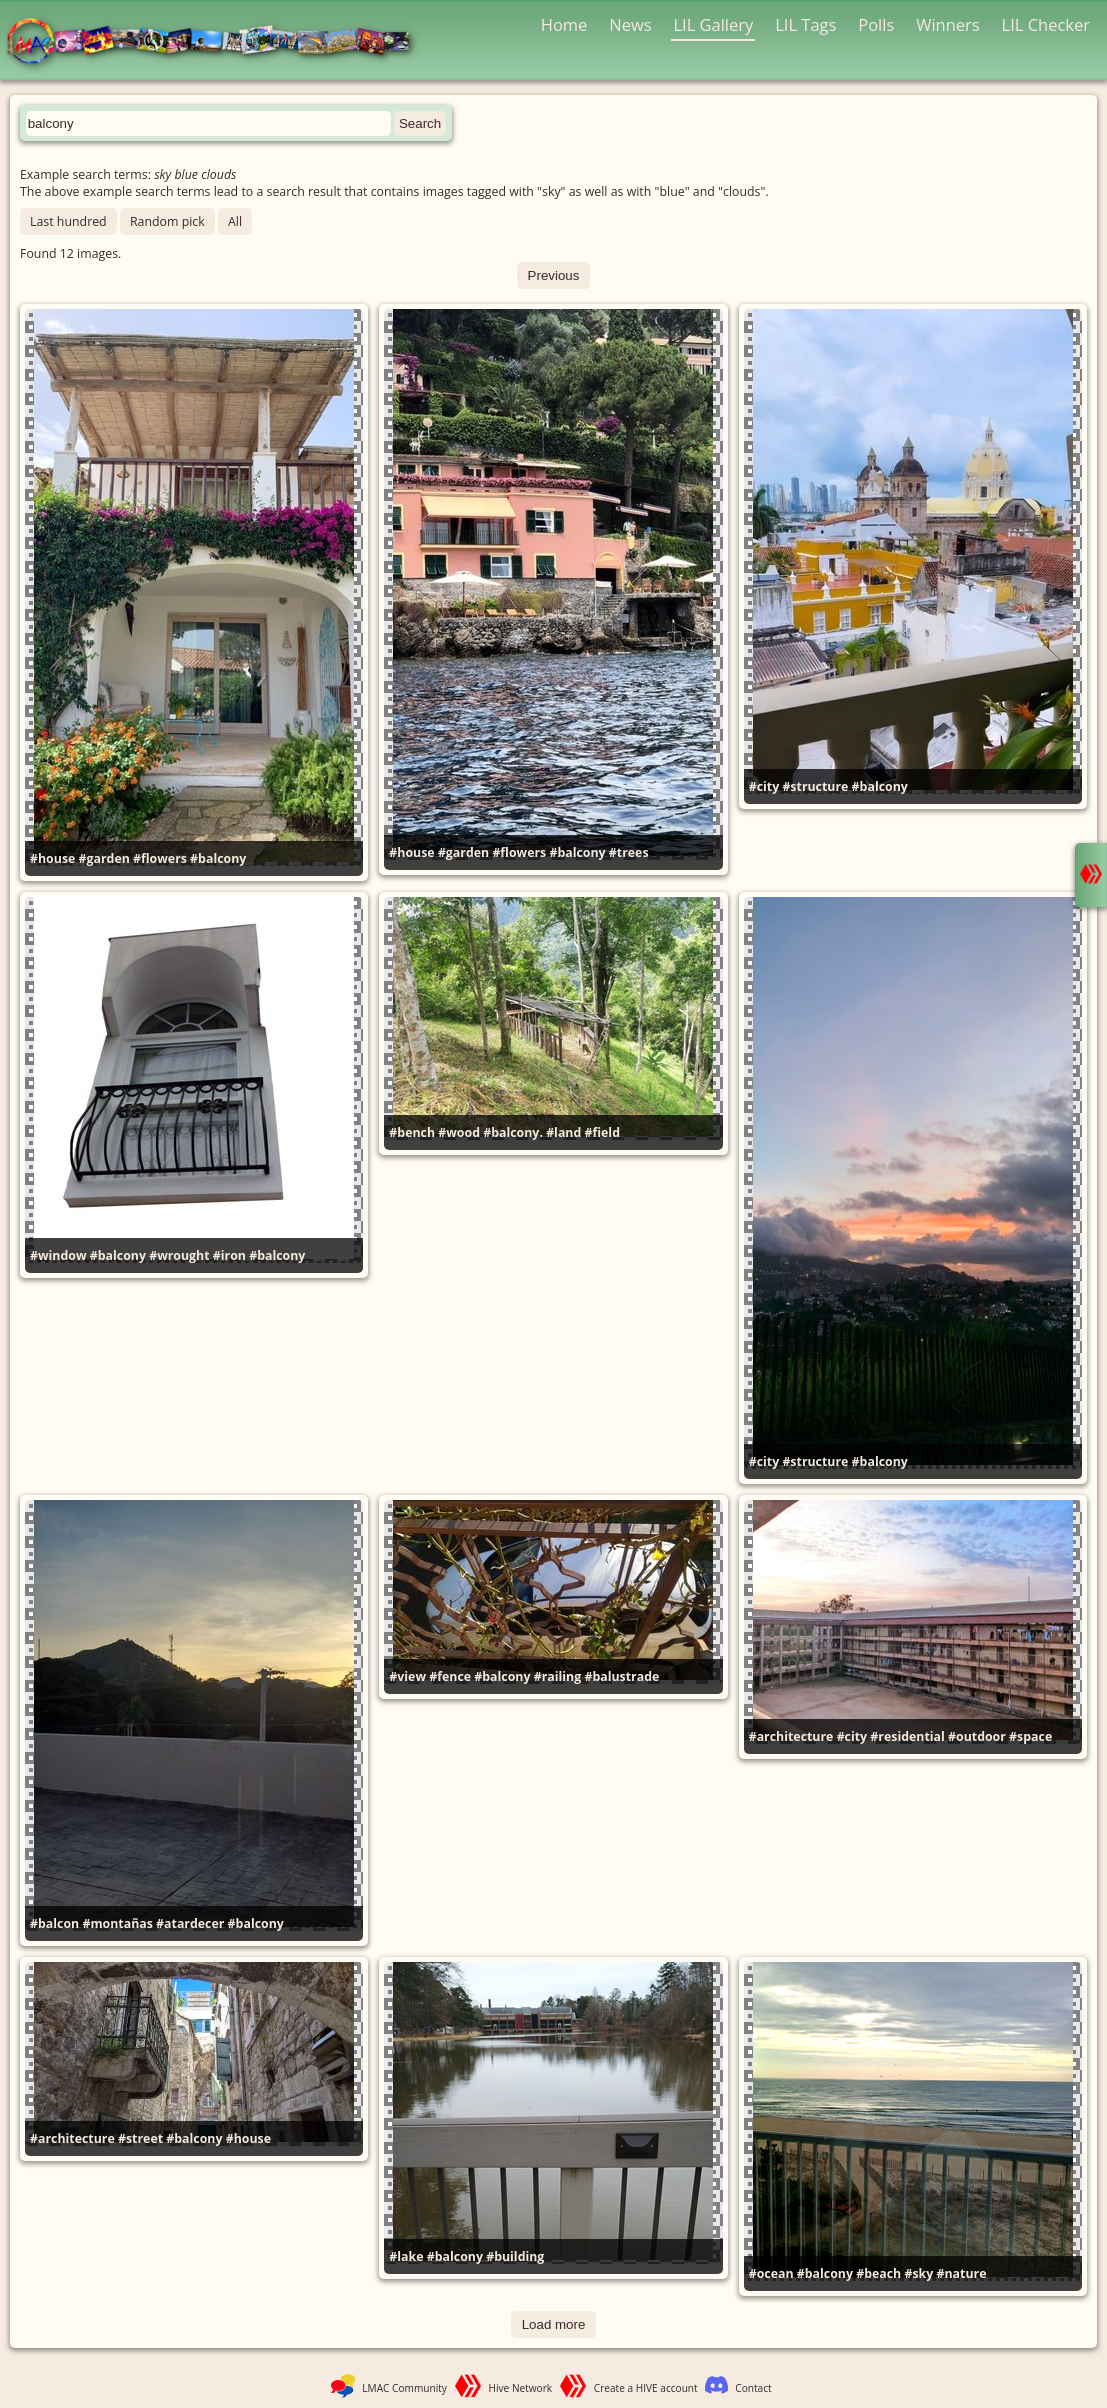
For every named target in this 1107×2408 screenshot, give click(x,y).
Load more (554, 2324)
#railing (557, 1676)
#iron (229, 1255)
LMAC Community (404, 2388)
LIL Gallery (713, 24)
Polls (876, 24)
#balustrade (621, 1676)
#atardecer (190, 1923)
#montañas (117, 1923)
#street (140, 2138)
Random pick (167, 221)
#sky (918, 2273)
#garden (104, 858)
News (630, 24)
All (235, 221)
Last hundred (68, 221)
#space (1030, 1736)
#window (58, 1255)
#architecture (791, 1736)
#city (764, 786)
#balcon (54, 1923)
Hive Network (521, 2388)
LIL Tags (805, 24)
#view (407, 1676)
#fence (450, 1676)
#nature (962, 2273)
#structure (815, 786)
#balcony (218, 858)
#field (602, 1132)
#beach (878, 2273)
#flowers (160, 858)
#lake (406, 2256)
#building (515, 2256)
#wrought (179, 1255)
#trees (629, 852)
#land (563, 1132)
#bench (412, 1132)
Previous (554, 275)
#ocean (771, 2273)
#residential (907, 1736)
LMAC (217, 42)
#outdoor (977, 1736)
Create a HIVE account (646, 2388)
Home (564, 24)
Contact (753, 2388)
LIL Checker (1046, 24)
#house (52, 858)
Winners (948, 24)
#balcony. (513, 1132)
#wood (459, 1132)
